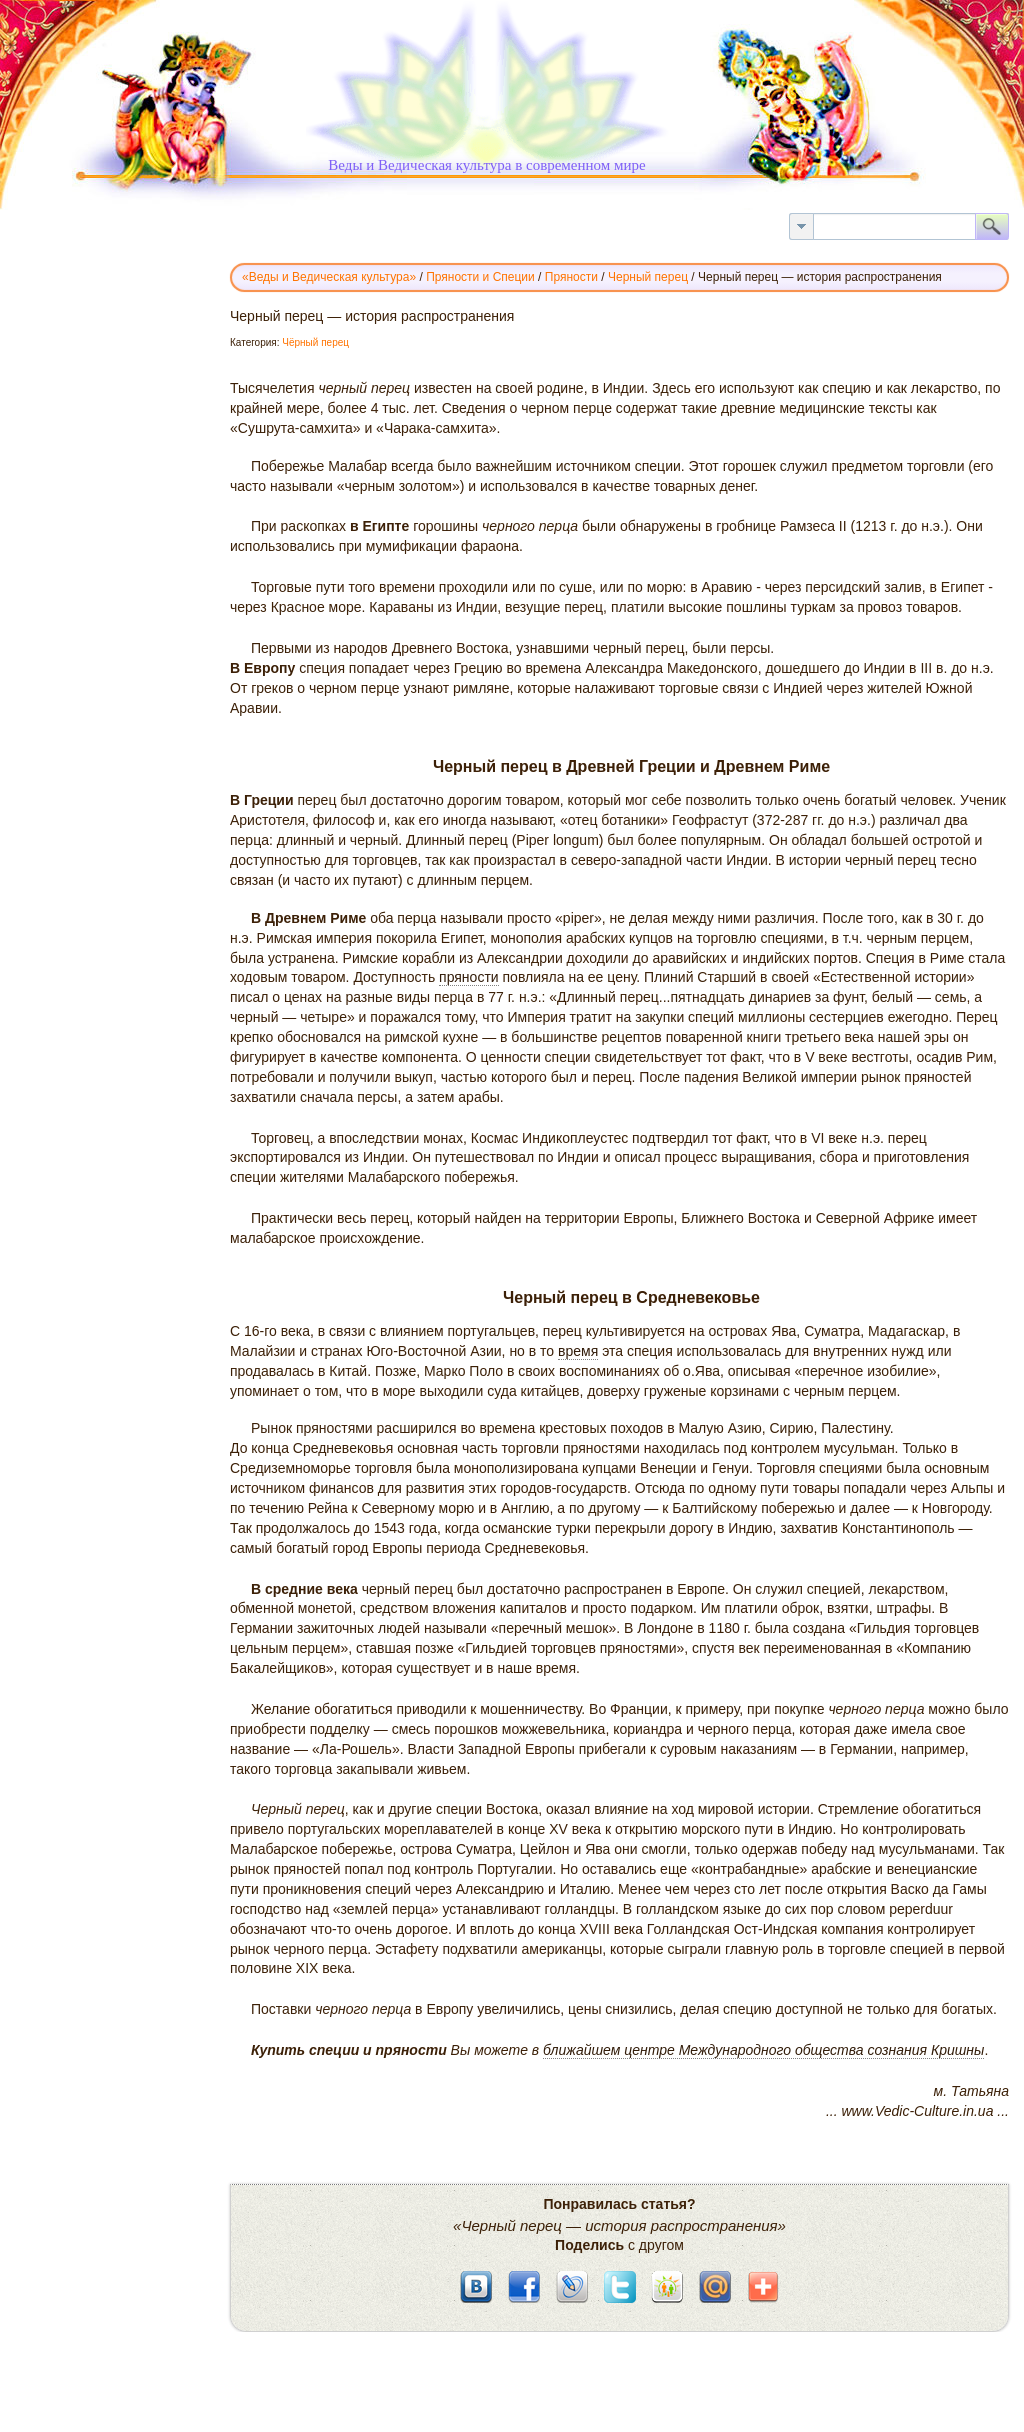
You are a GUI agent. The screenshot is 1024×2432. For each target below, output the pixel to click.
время (578, 1351)
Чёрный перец (315, 342)
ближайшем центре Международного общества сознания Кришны (763, 2050)
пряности (469, 977)
